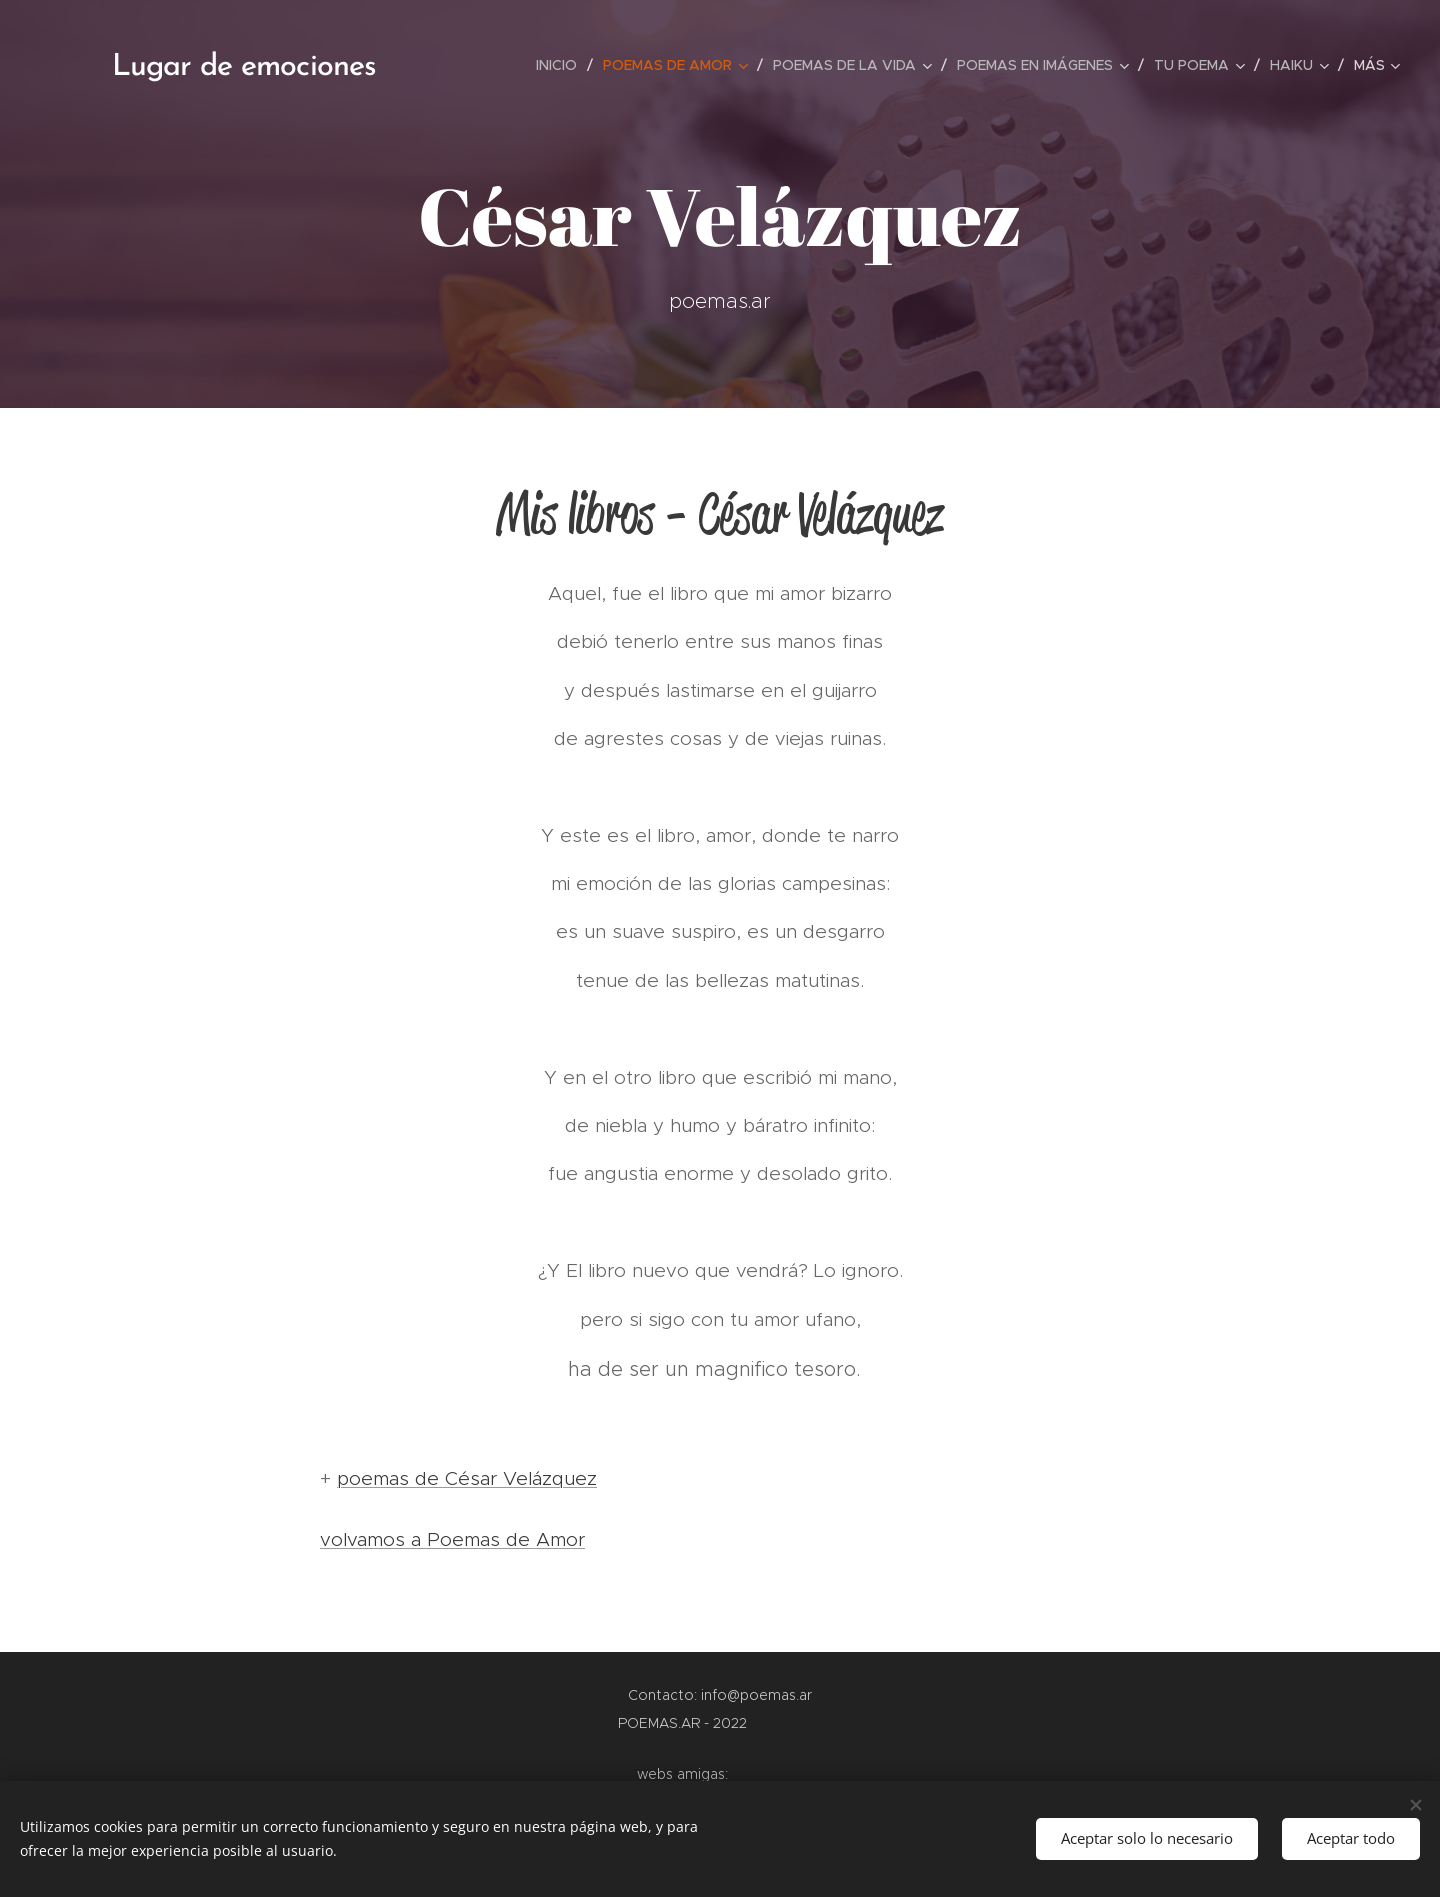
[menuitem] (562, 65)
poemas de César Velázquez (467, 1478)
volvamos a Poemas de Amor (452, 1539)
